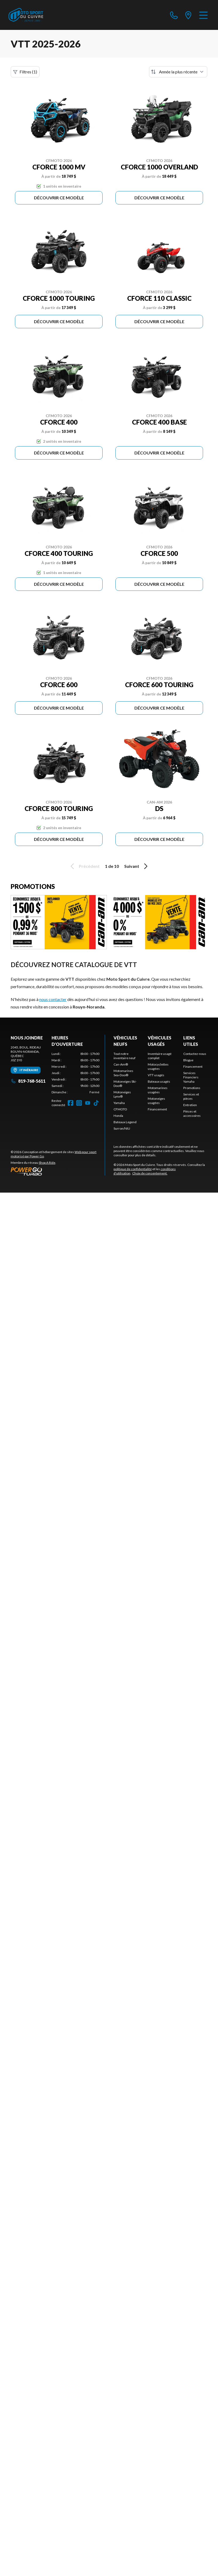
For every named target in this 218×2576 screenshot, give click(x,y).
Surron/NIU (122, 1128)
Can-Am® (121, 1064)
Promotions (191, 1088)
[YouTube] (87, 1103)
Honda (118, 1116)
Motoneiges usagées (156, 1101)
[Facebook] (70, 1103)
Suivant (136, 866)
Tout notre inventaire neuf (124, 1056)
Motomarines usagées (158, 1090)
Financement (157, 1109)
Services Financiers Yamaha (190, 1077)
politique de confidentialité (133, 1169)
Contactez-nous (194, 1054)
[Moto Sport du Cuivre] (26, 14)
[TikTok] (96, 1103)
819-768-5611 (28, 1080)
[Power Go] (58, 1171)
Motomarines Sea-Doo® (123, 1073)
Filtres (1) (25, 72)
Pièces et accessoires (192, 1113)
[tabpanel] (75, 1073)
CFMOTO (120, 1109)
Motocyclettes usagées (158, 1066)
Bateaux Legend (125, 1122)
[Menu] (203, 15)
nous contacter (53, 999)
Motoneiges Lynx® (122, 1094)
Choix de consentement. (150, 1173)
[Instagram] (79, 1103)
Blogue (188, 1060)
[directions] (188, 15)
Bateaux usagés (159, 1081)
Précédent (84, 866)
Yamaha (119, 1103)
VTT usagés (156, 1075)
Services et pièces (191, 1096)
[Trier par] (178, 71)
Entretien (190, 1105)
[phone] (174, 15)
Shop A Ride (47, 1163)
